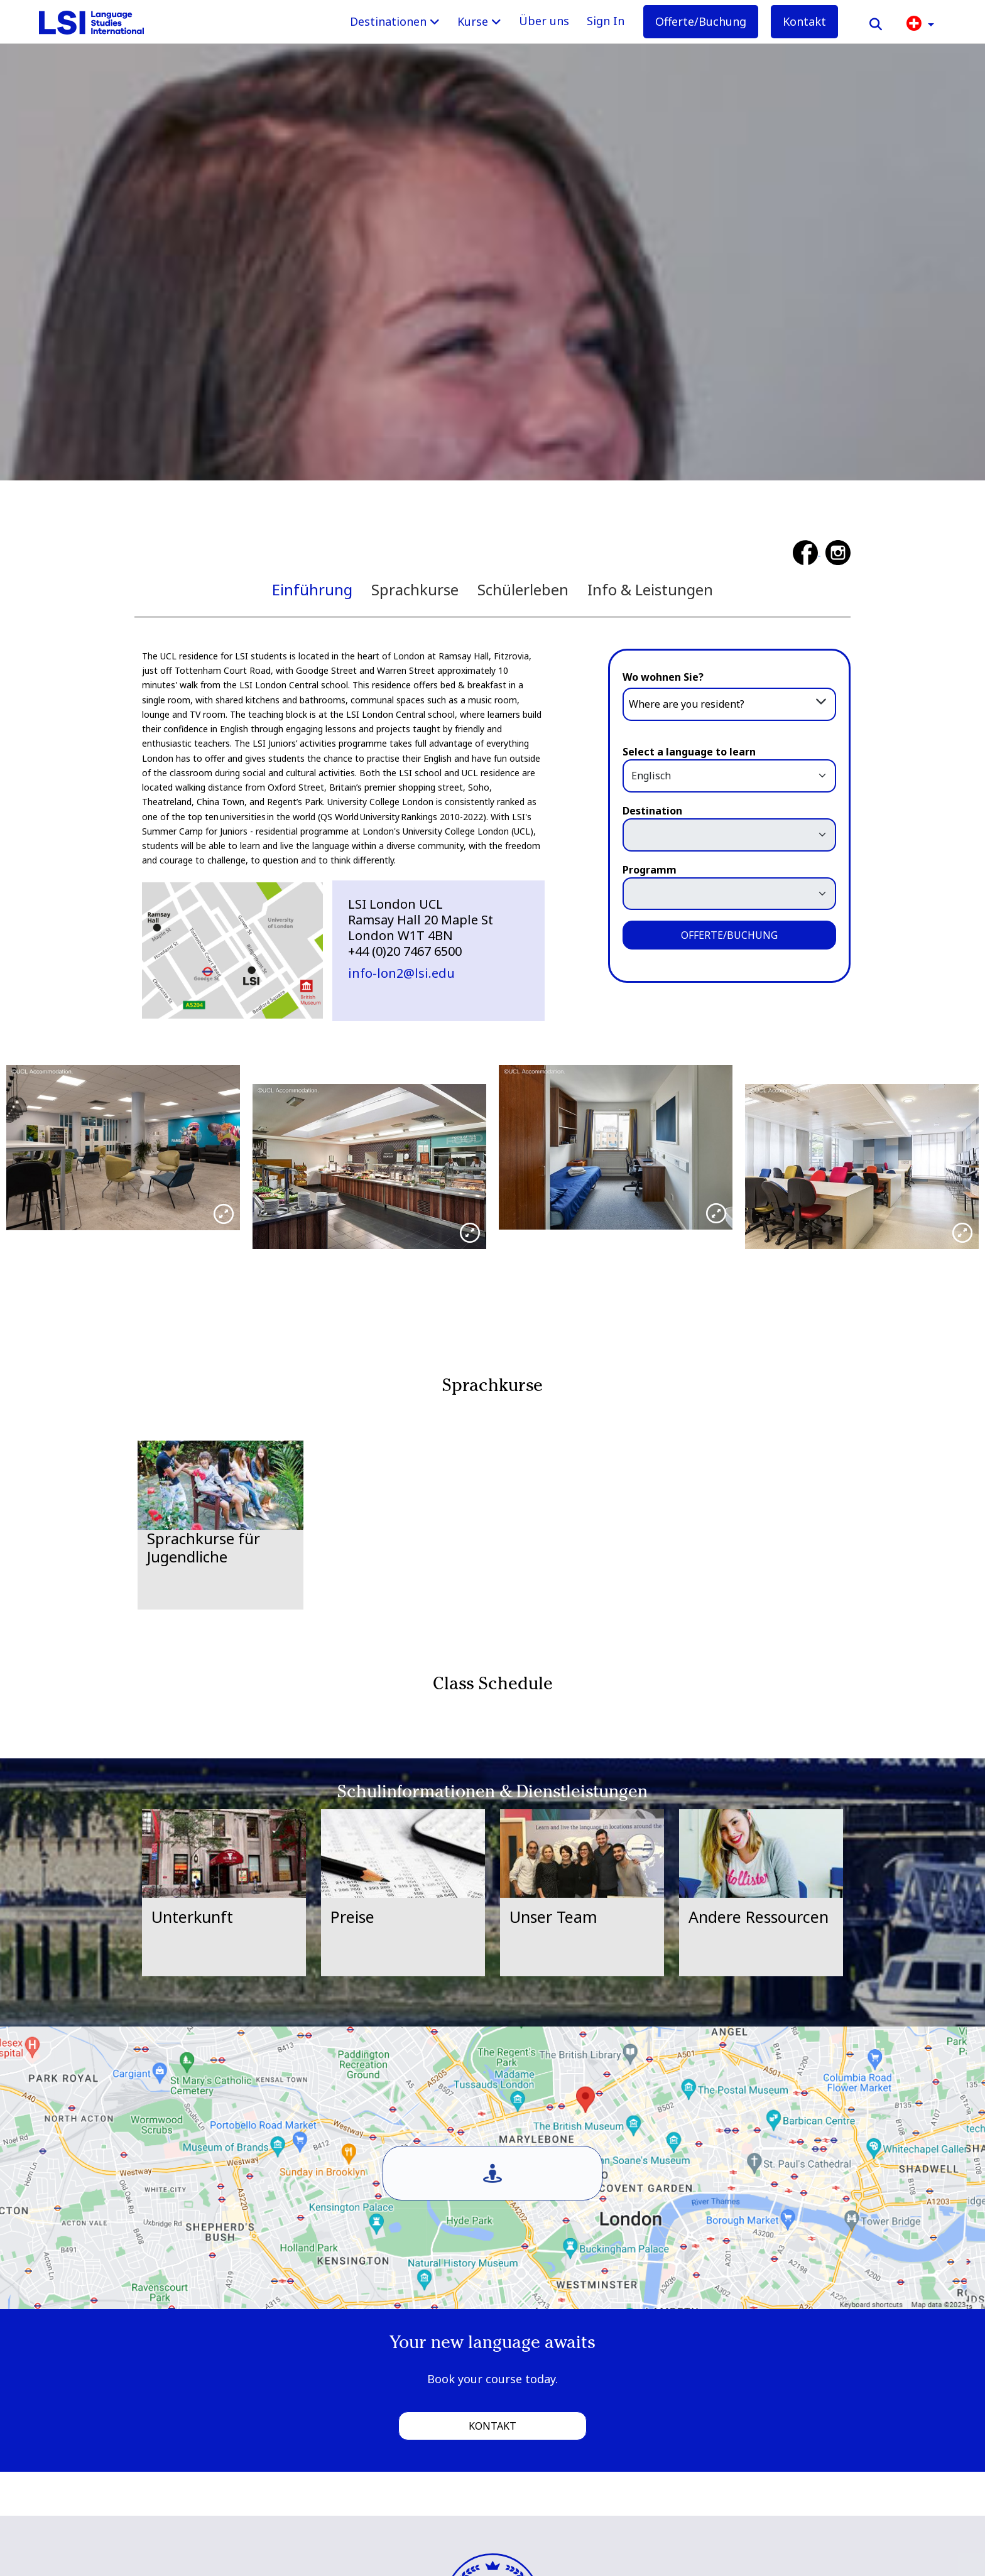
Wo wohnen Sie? (663, 677)
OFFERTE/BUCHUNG (729, 935)
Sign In (605, 20)
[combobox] (729, 703)
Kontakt (804, 21)
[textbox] (729, 704)
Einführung (312, 589)
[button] (920, 22)
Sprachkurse (415, 589)
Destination (652, 811)
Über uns (544, 20)
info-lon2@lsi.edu (401, 973)
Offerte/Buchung (700, 21)
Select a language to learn (689, 752)
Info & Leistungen (650, 589)
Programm (650, 870)
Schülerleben (523, 589)
